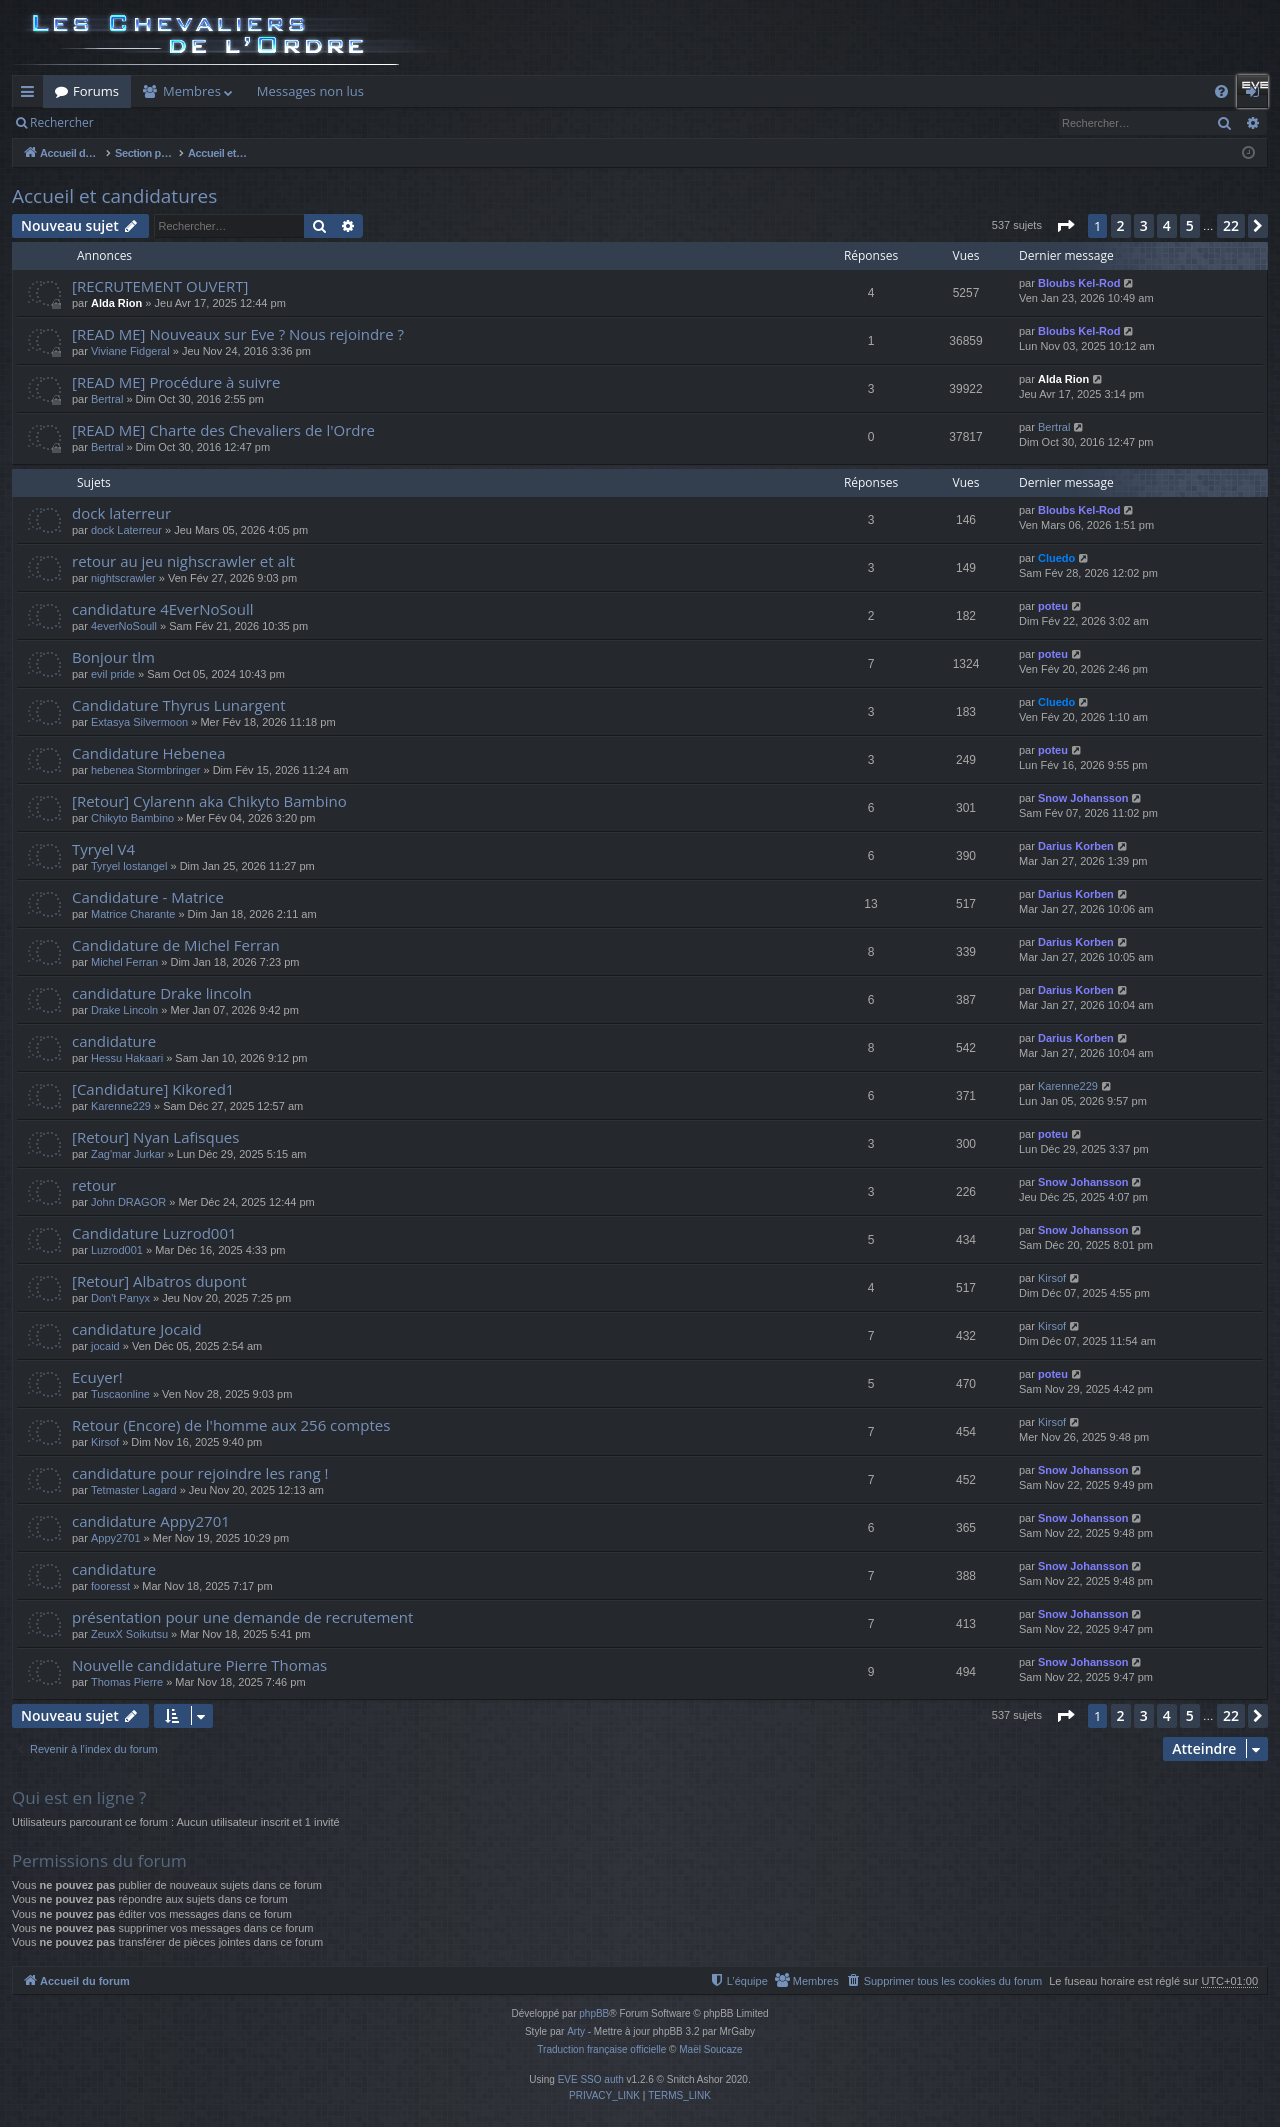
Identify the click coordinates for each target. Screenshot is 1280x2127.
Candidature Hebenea (149, 753)
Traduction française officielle (601, 2049)
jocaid (105, 1346)
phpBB (594, 2013)
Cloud (881, 91)
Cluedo (1056, 558)
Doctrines (810, 91)
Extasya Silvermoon (139, 722)
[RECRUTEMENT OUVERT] (160, 286)
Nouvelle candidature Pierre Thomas (199, 1665)
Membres (192, 91)
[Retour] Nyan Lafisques (155, 1137)
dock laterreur (121, 513)
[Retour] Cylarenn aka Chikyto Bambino (209, 801)
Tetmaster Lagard (134, 1490)
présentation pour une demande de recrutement (242, 1617)
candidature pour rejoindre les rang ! (200, 1473)
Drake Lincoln (124, 1010)
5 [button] (1190, 225)
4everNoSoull (124, 626)
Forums (96, 91)
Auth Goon (598, 91)
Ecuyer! (97, 1377)
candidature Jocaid (137, 1329)
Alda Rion (116, 303)
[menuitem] (1221, 91)
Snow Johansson (1083, 798)
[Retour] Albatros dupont (159, 1281)
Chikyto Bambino (132, 818)
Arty (576, 2031)
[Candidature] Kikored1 (153, 1089)
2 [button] (1121, 225)
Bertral (107, 399)
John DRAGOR (128, 1202)
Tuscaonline (120, 1394)
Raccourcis (31, 95)
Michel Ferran (124, 962)
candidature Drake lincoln (162, 993)
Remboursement (707, 91)
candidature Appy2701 (151, 1521)
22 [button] (1231, 225)
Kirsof (1052, 1278)
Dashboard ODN (973, 91)
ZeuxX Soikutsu (129, 1634)
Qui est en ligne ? (79, 1797)
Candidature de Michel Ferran (176, 945)
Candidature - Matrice (148, 897)
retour (94, 1185)
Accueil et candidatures (114, 196)
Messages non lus (310, 91)
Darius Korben (1076, 846)
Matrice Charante (133, 914)
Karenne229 (121, 1106)
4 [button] (1167, 225)
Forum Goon (504, 91)
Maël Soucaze (710, 2049)
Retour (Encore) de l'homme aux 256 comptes (231, 1425)
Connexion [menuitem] (1257, 95)
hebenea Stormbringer (145, 770)
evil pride (113, 674)
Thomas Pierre (127, 1682)
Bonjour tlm (113, 657)
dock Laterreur (126, 530)
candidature (114, 1041)
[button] (1065, 226)
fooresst (110, 1586)
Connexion (187, 122)
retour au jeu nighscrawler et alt (183, 561)
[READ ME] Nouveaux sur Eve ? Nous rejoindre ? (238, 334)
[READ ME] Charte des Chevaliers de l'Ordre (223, 430)
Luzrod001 (117, 1250)
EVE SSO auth (591, 2079)
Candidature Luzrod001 (154, 1233)
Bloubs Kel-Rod (1079, 283)
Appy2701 (116, 1538)
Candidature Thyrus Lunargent (179, 705)
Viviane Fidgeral (130, 351)
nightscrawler (123, 578)
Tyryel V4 (103, 849)
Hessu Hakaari (127, 1058)
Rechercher (62, 122)
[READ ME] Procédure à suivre (176, 382)
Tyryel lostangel (129, 866)
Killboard (415, 91)
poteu (1053, 606)
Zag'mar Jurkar (128, 1154)
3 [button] (1144, 225)
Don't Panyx (120, 1298)
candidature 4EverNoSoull (163, 609)
